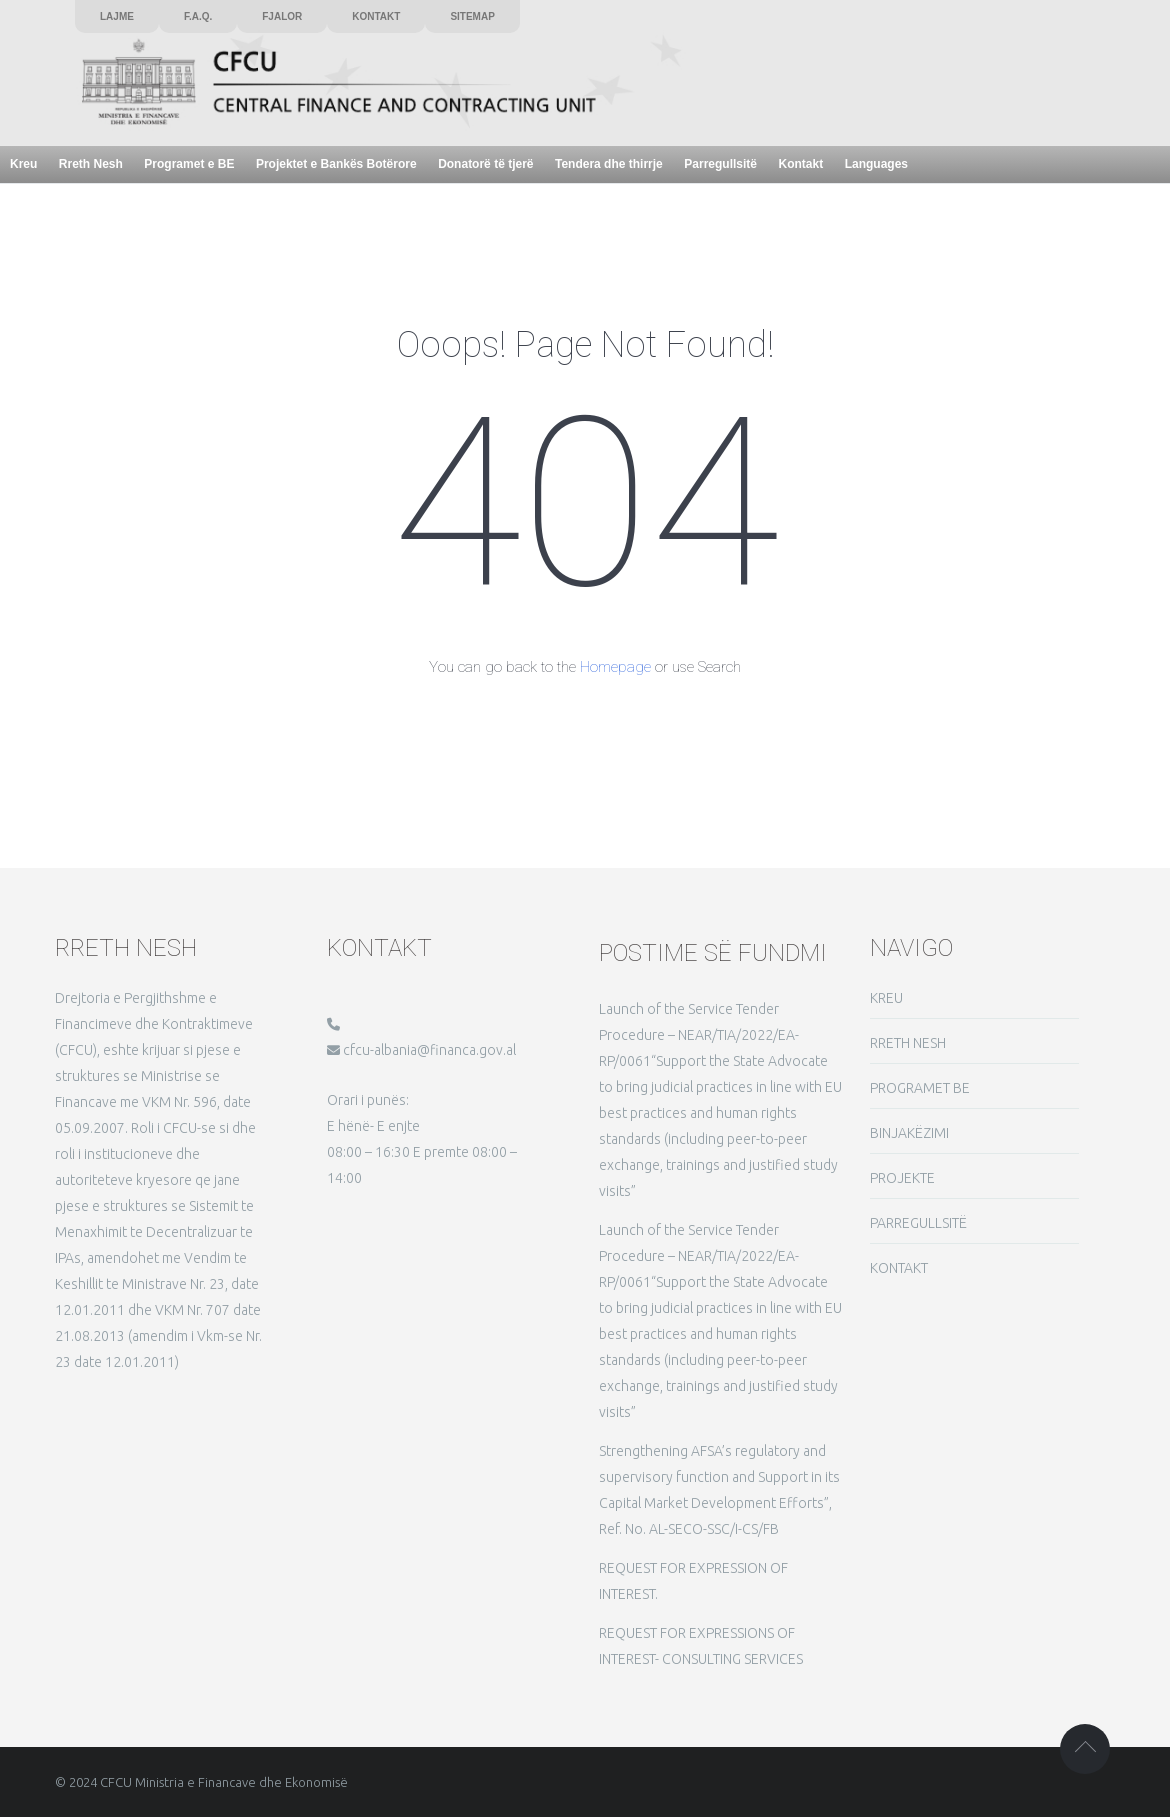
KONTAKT (899, 1268)
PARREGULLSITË (918, 1223)
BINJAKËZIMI (909, 1133)
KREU (886, 998)
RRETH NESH (908, 1043)
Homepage (615, 667)
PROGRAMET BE (920, 1088)
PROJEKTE (902, 1178)
